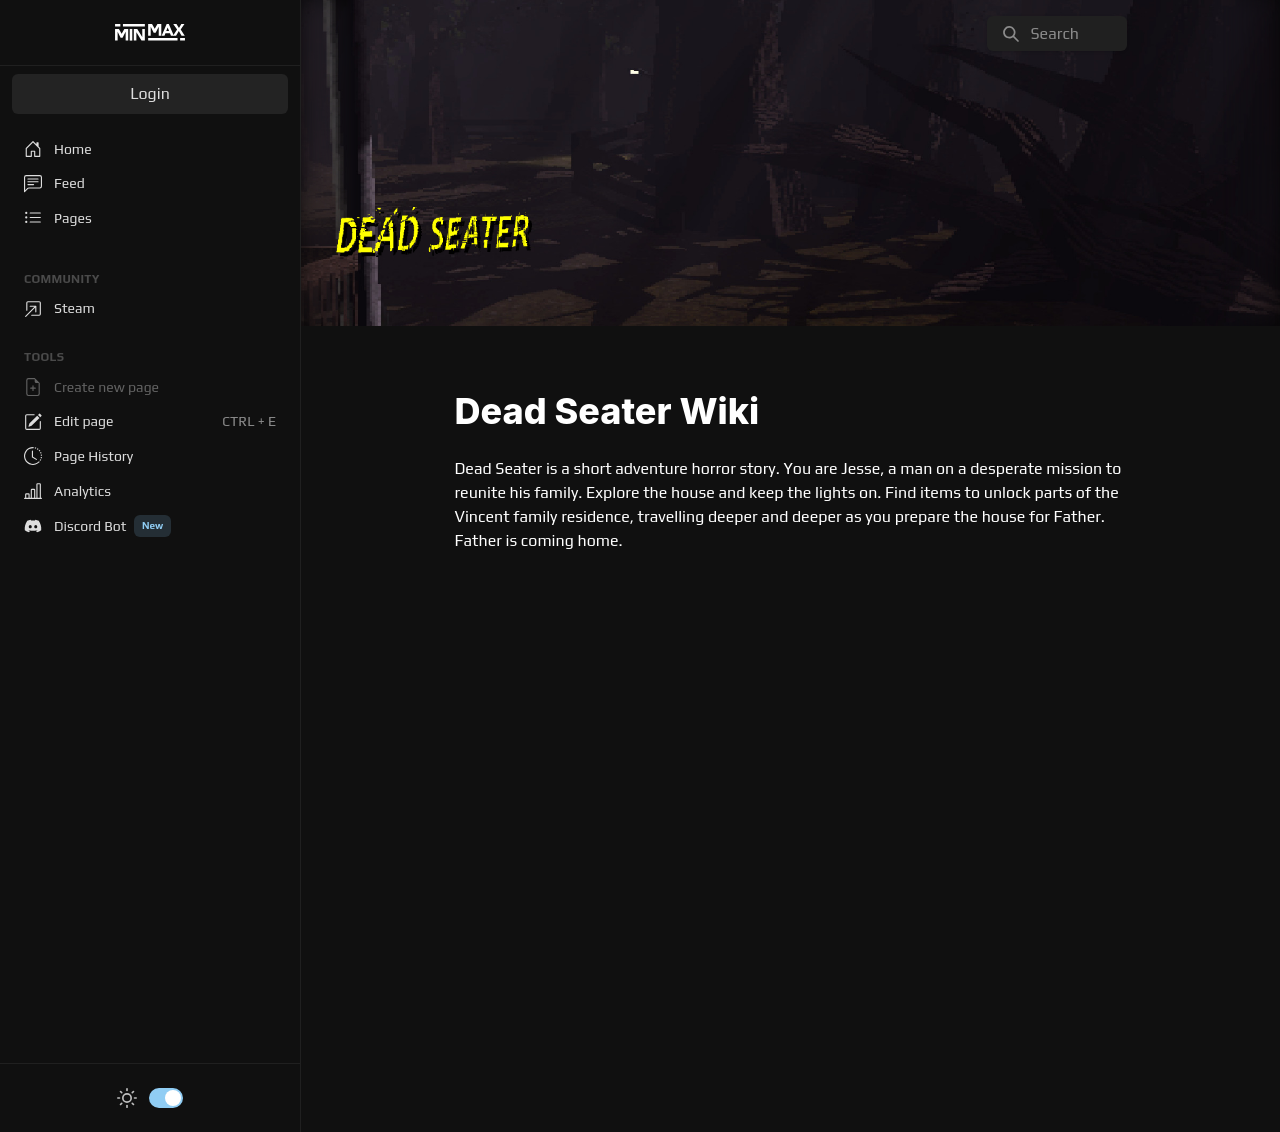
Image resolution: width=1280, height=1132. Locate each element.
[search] (1057, 33)
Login (150, 93)
